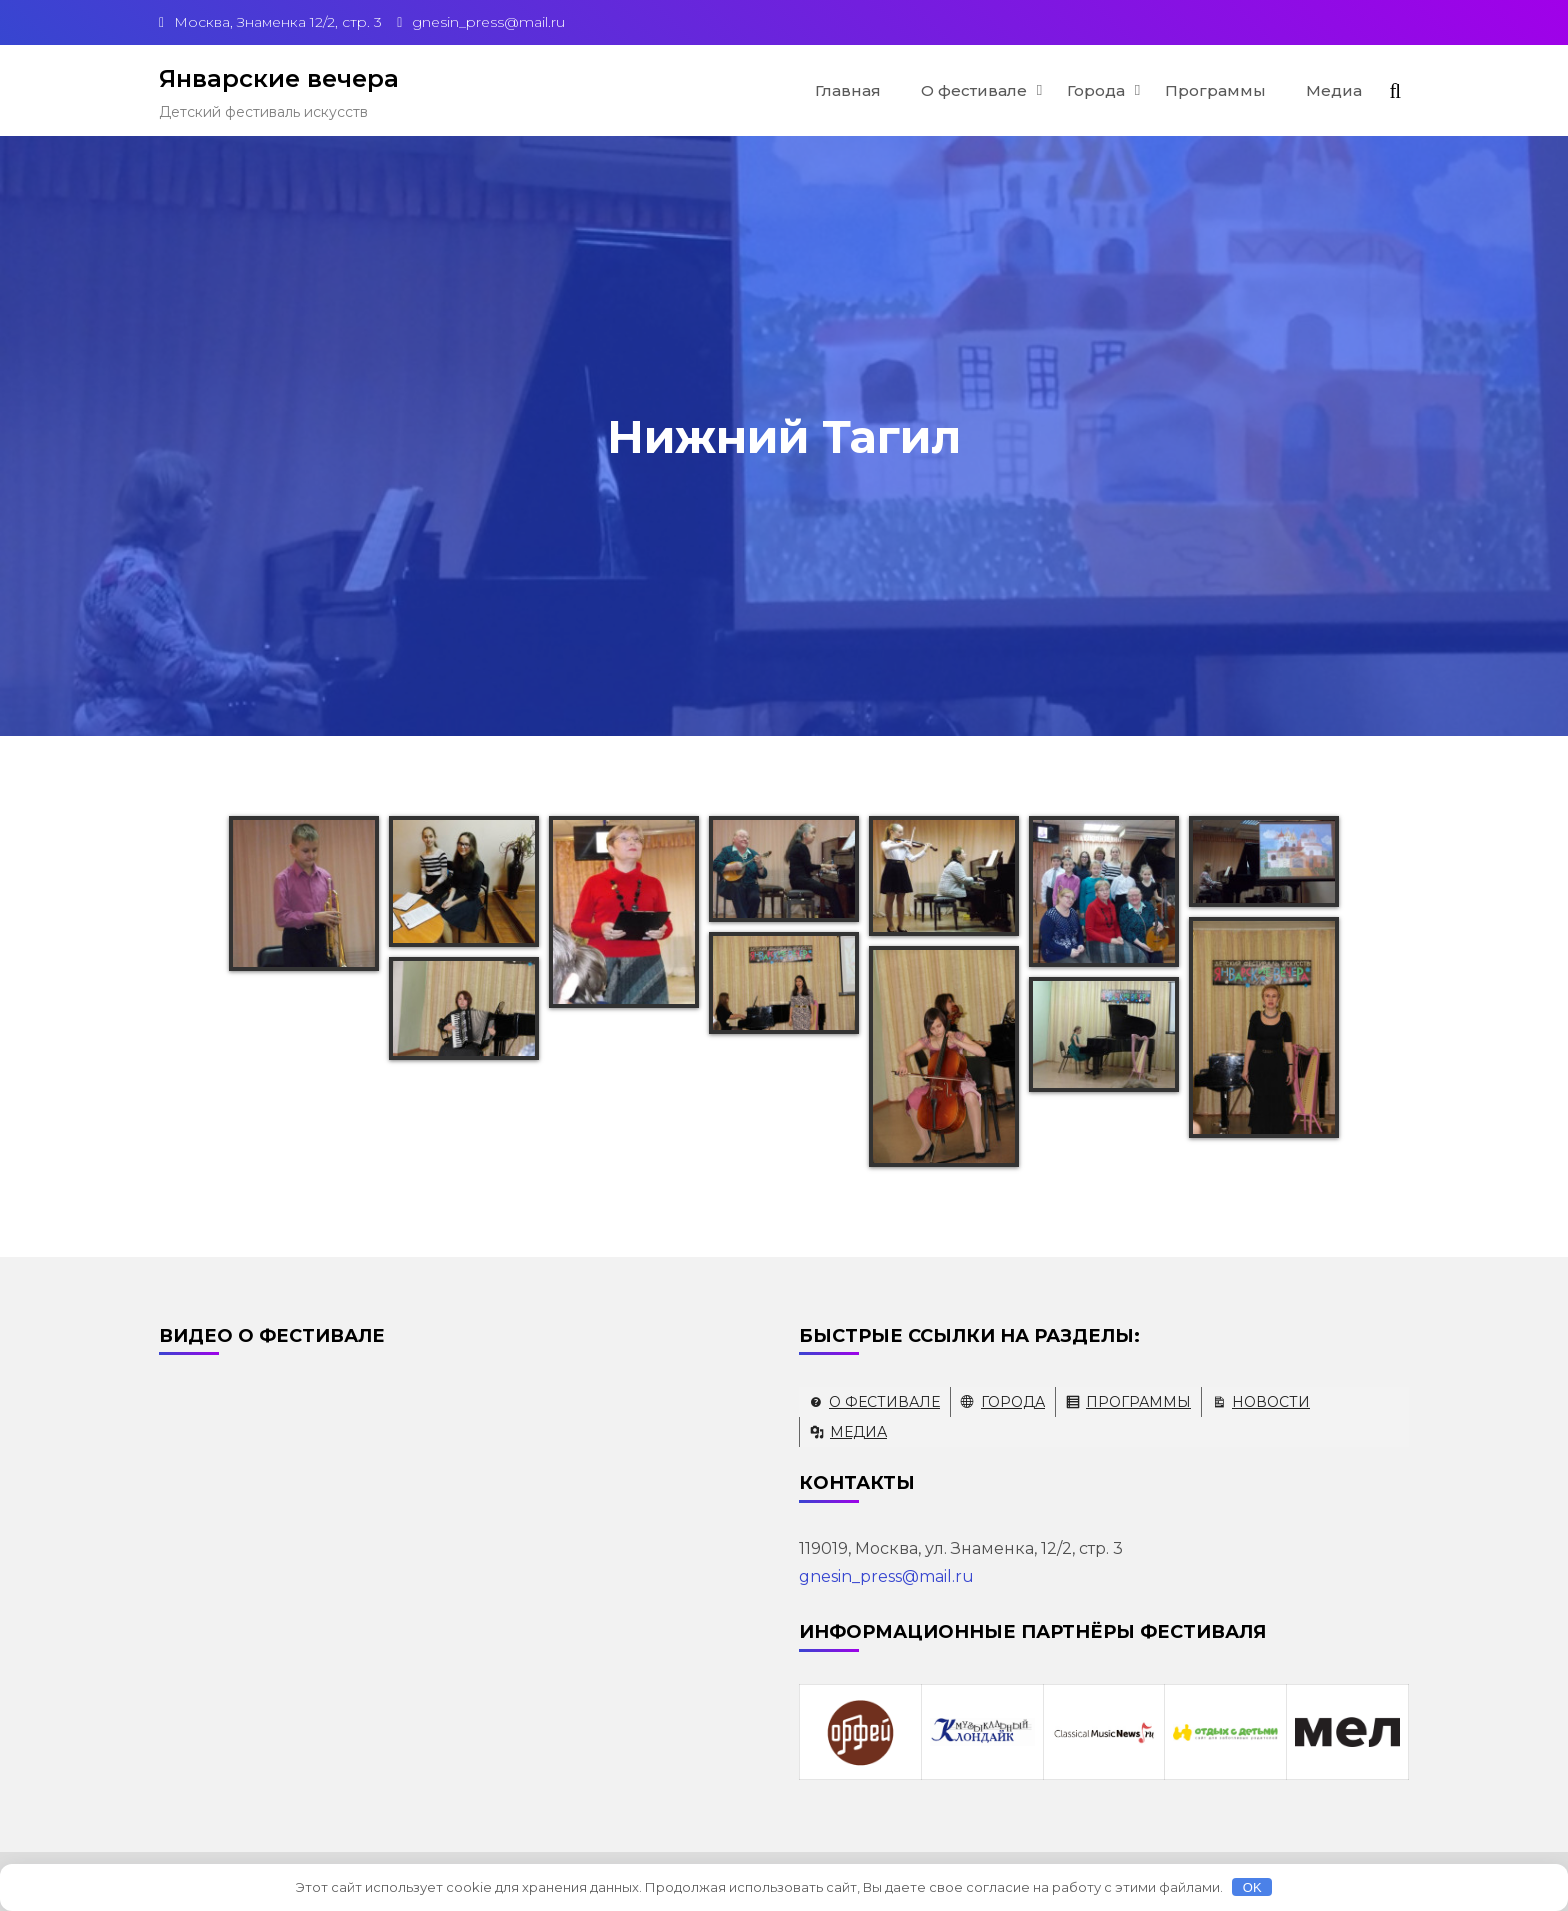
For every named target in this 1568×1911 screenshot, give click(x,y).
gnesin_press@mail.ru (886, 1576)
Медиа (1334, 90)
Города (1096, 90)
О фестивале (974, 90)
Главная (848, 90)
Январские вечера (279, 78)
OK (1252, 1887)
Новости (1271, 1402)
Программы (1215, 90)
